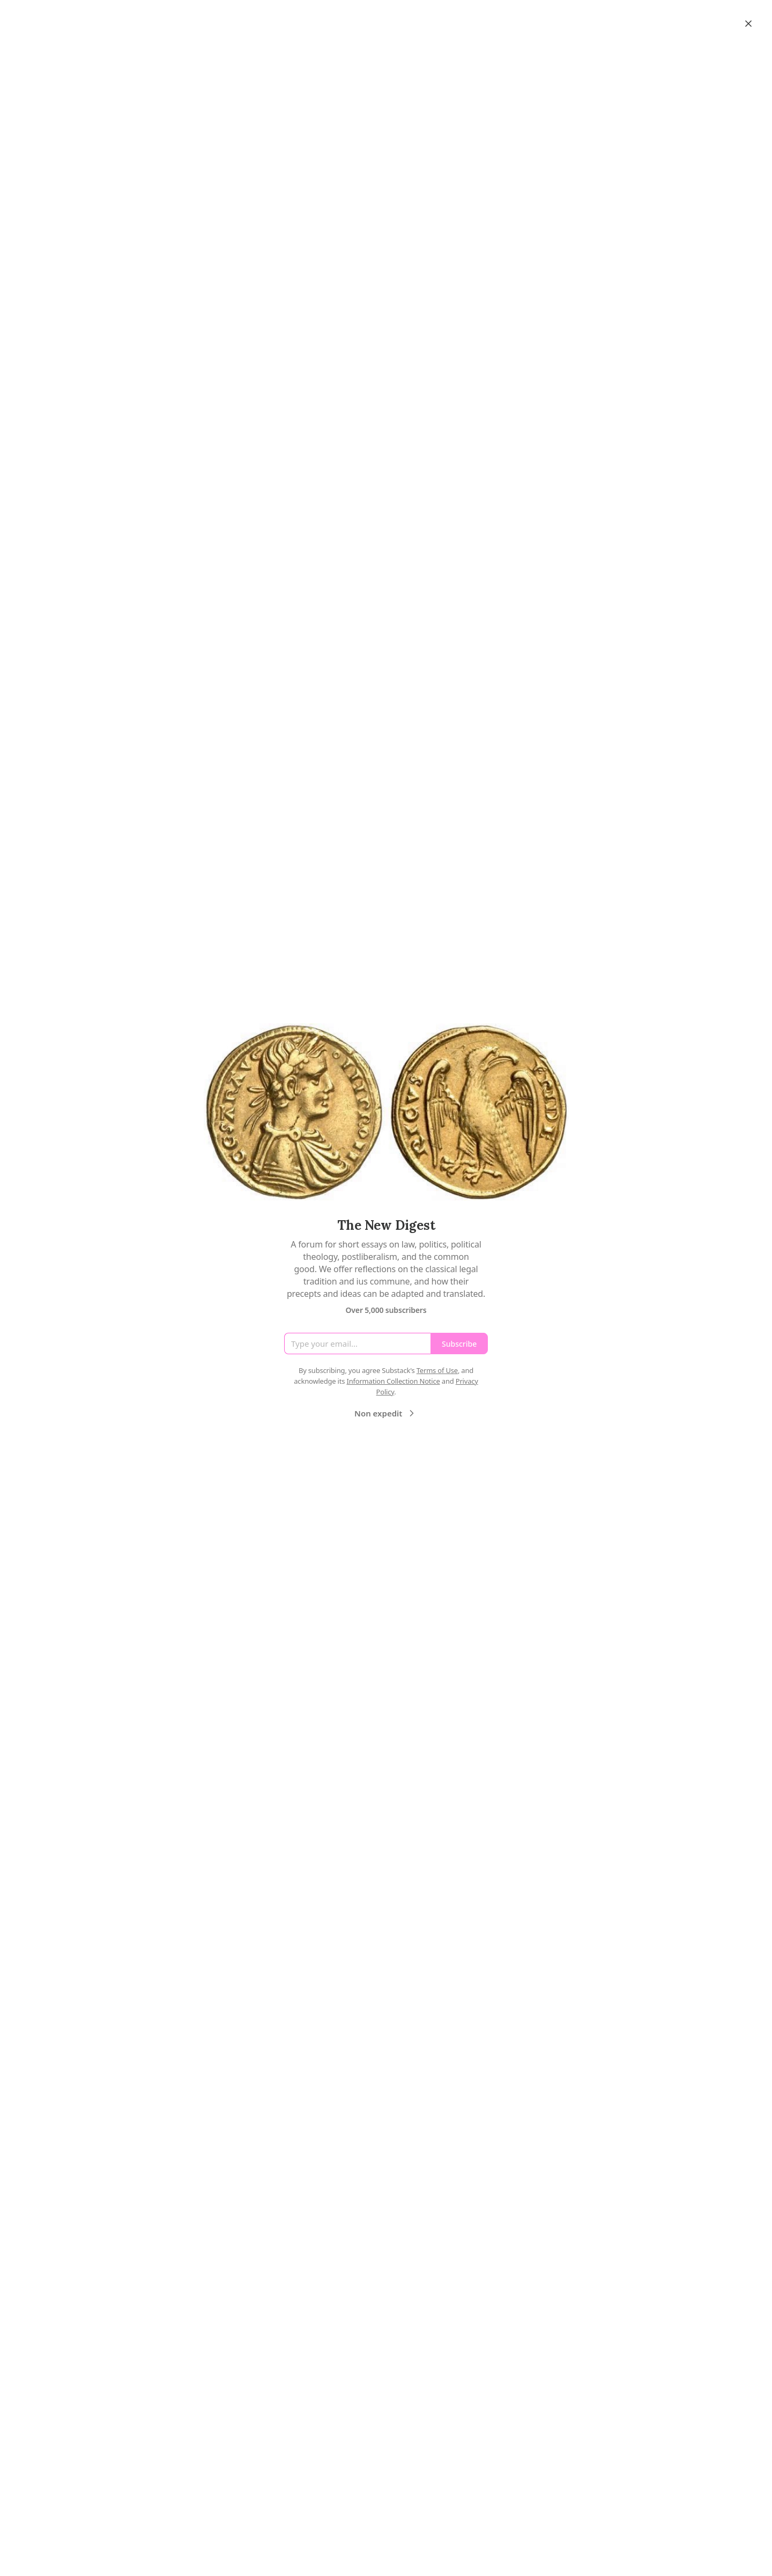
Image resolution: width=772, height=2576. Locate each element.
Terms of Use (437, 1370)
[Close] (748, 23)
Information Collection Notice (393, 1381)
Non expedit (385, 1413)
